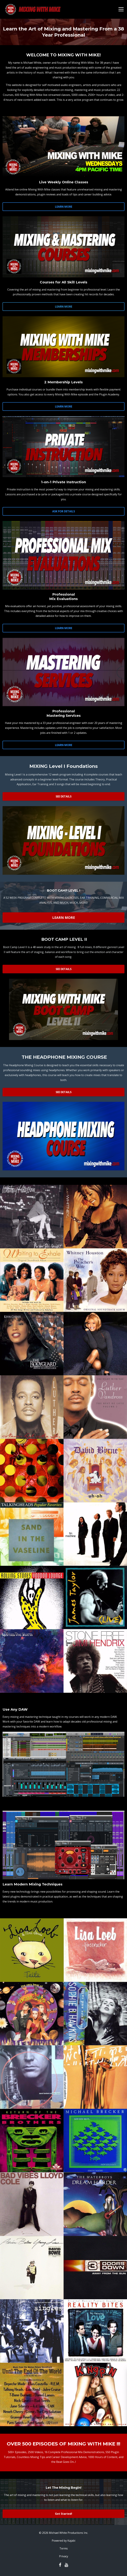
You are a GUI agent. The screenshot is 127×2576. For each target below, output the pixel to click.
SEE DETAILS (64, 796)
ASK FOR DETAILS (63, 511)
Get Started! (63, 2514)
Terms (63, 2548)
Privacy (63, 2556)
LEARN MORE (63, 207)
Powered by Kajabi (63, 2540)
